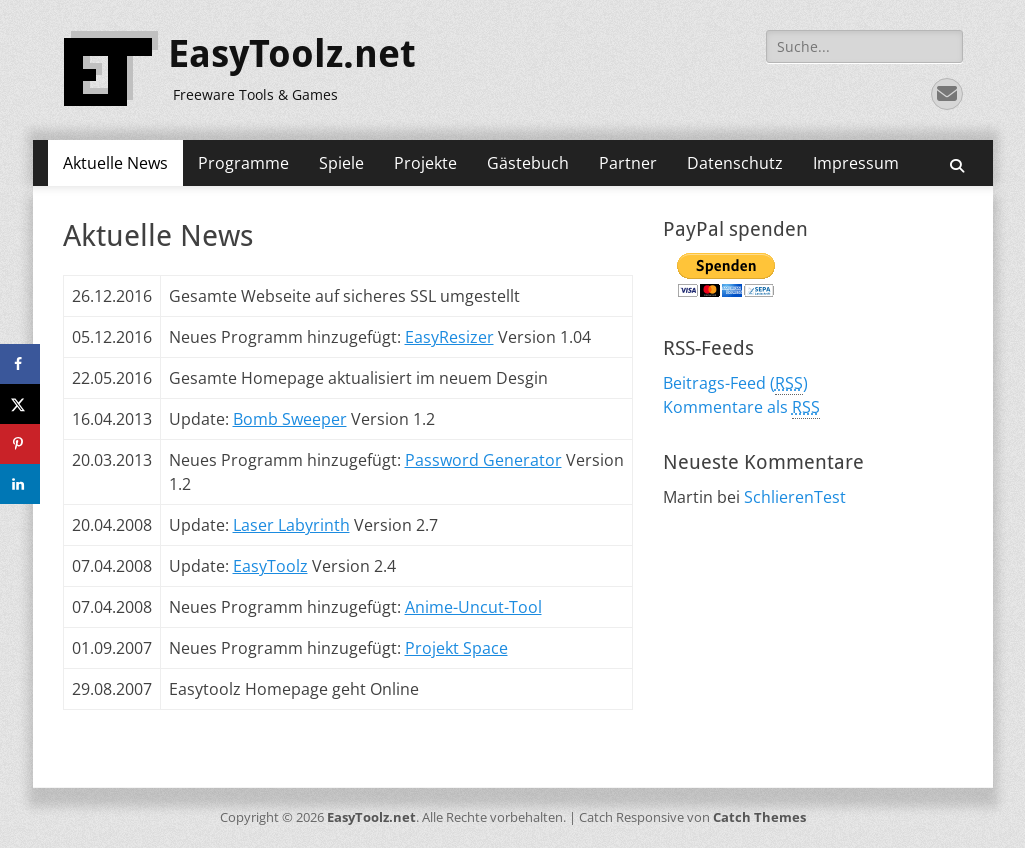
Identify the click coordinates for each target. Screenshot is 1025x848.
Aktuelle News (115, 163)
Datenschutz (735, 163)
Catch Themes (759, 817)
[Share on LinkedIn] (20, 484)
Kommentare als (741, 407)
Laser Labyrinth (291, 525)
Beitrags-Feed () (735, 383)
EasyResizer (449, 337)
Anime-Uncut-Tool (473, 607)
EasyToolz (270, 566)
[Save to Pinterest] (20, 444)
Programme (243, 163)
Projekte (425, 163)
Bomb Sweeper (290, 419)
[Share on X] (20, 404)
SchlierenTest (795, 497)
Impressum (856, 163)
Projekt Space (456, 648)
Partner (628, 163)
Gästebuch (528, 163)
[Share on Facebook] (20, 364)
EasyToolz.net (292, 54)
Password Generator (483, 460)
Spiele (341, 163)
